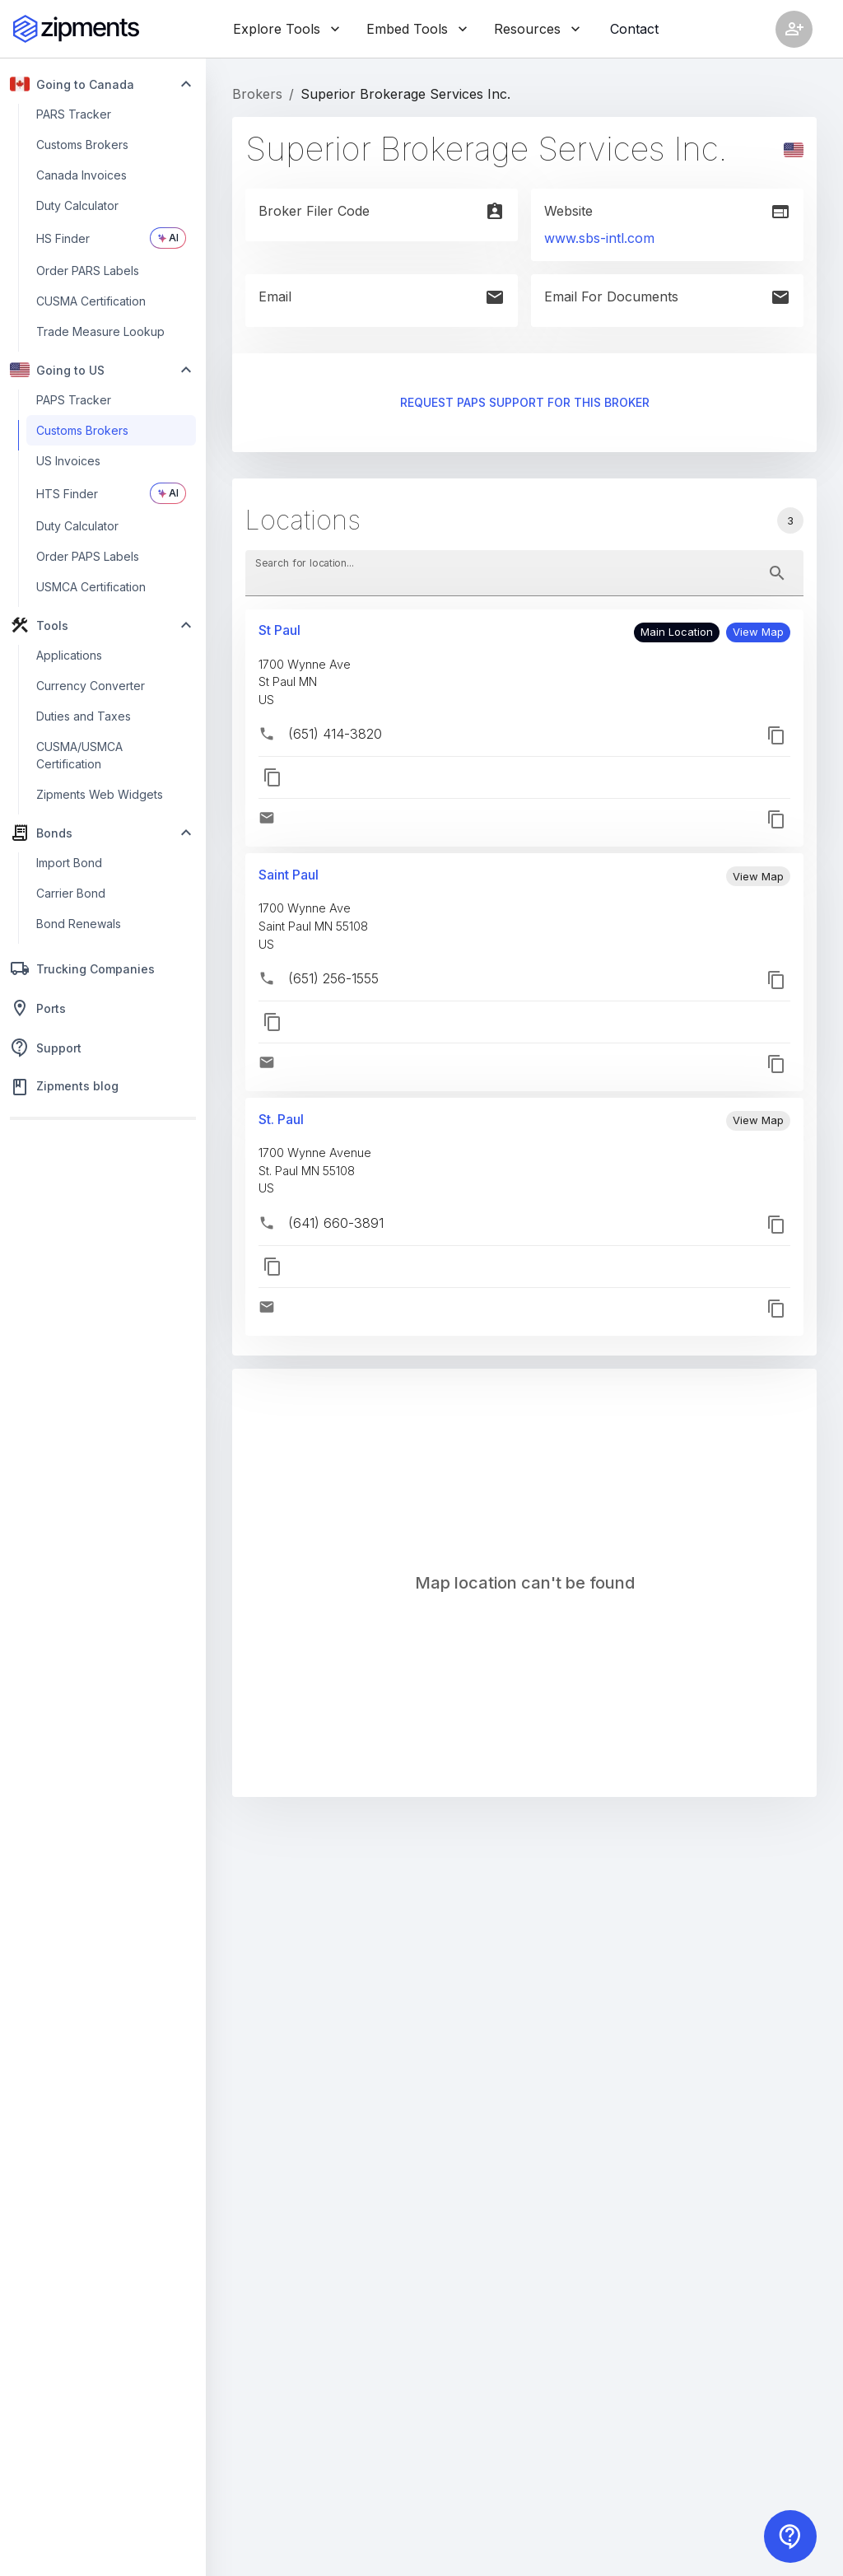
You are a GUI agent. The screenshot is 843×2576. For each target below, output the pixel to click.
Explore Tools (286, 28)
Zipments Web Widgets (99, 794)
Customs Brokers (82, 145)
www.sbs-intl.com (599, 238)
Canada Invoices (81, 175)
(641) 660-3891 (336, 1223)
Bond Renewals (78, 924)
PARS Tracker (73, 114)
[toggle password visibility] (777, 573)
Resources (537, 28)
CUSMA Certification (91, 301)
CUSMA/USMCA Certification (79, 755)
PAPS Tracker (73, 400)
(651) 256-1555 (333, 978)
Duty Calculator (77, 205)
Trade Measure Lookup (100, 331)
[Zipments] (76, 29)
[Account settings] (794, 29)
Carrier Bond (70, 893)
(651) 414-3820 (335, 734)
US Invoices (68, 461)
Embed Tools (417, 28)
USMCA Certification (91, 587)
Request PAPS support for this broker (524, 403)
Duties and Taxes (83, 716)
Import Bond (69, 863)
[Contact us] (790, 2536)
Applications (69, 655)
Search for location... (304, 562)
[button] (758, 632)
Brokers (257, 94)
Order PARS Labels (87, 271)
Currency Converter (90, 686)
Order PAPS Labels (87, 556)
